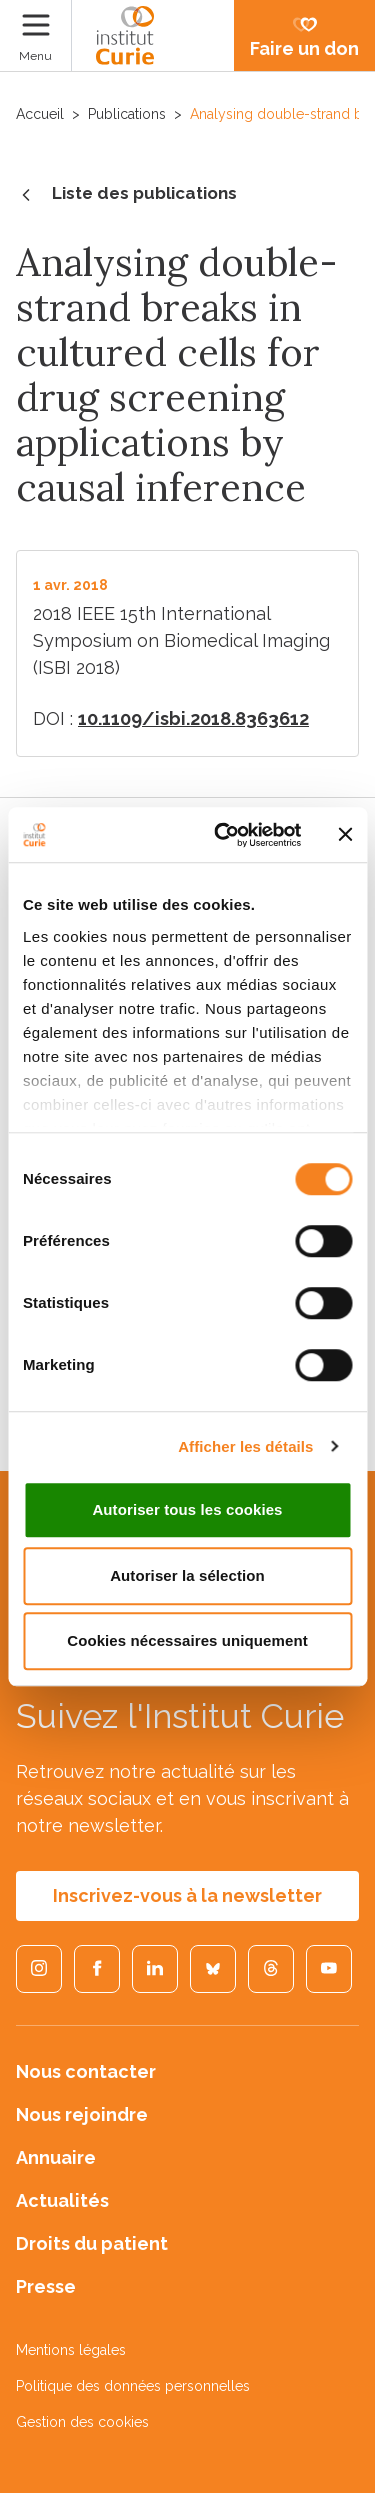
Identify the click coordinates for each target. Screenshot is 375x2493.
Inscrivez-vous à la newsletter (187, 1895)
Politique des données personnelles (133, 2386)
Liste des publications (126, 195)
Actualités (62, 2200)
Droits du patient (92, 2243)
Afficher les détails (245, 1446)
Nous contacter (86, 2071)
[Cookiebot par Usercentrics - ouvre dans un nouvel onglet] (223, 835)
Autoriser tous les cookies (187, 1509)
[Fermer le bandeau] (345, 835)
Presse (46, 2286)
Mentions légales (71, 2350)
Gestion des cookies (82, 2422)
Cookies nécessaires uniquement (187, 1640)
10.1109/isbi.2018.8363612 (193, 718)
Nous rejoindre (82, 2114)
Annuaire (56, 2157)
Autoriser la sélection (187, 1575)
